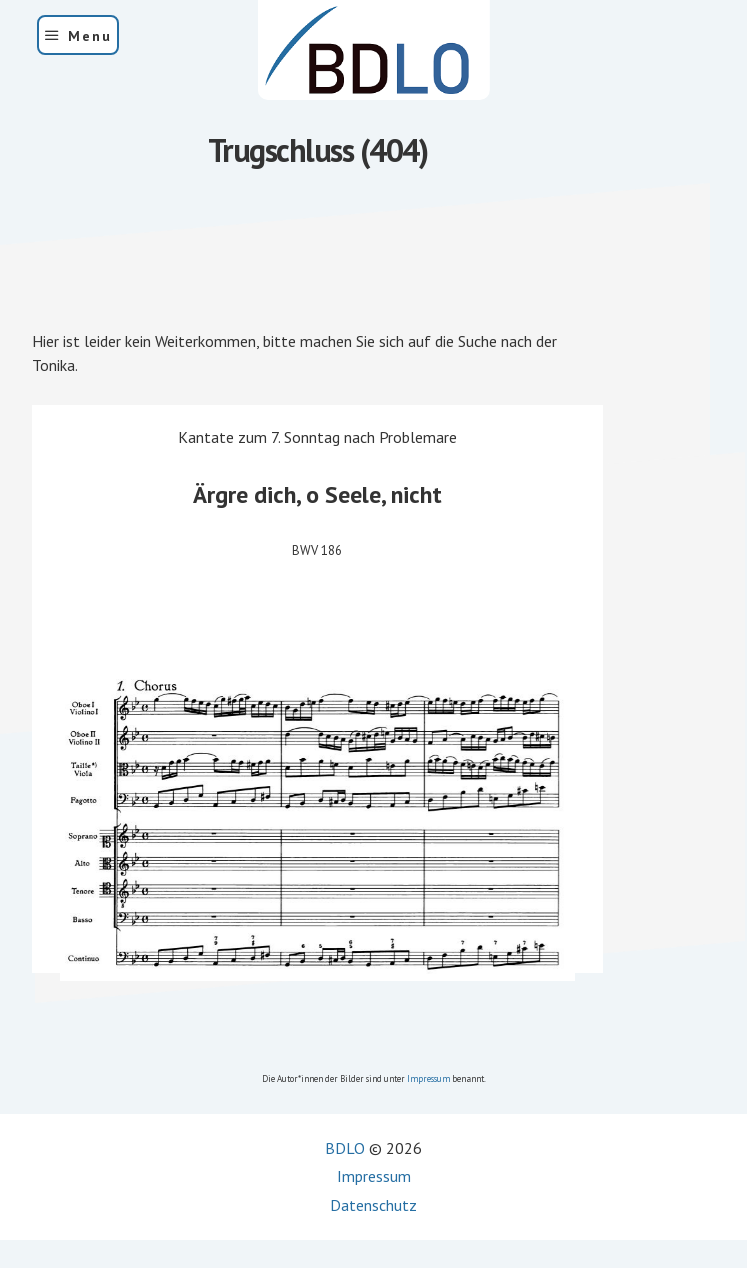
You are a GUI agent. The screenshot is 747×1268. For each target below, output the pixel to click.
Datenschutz (373, 1205)
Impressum (428, 1078)
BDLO (345, 1148)
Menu (90, 36)
